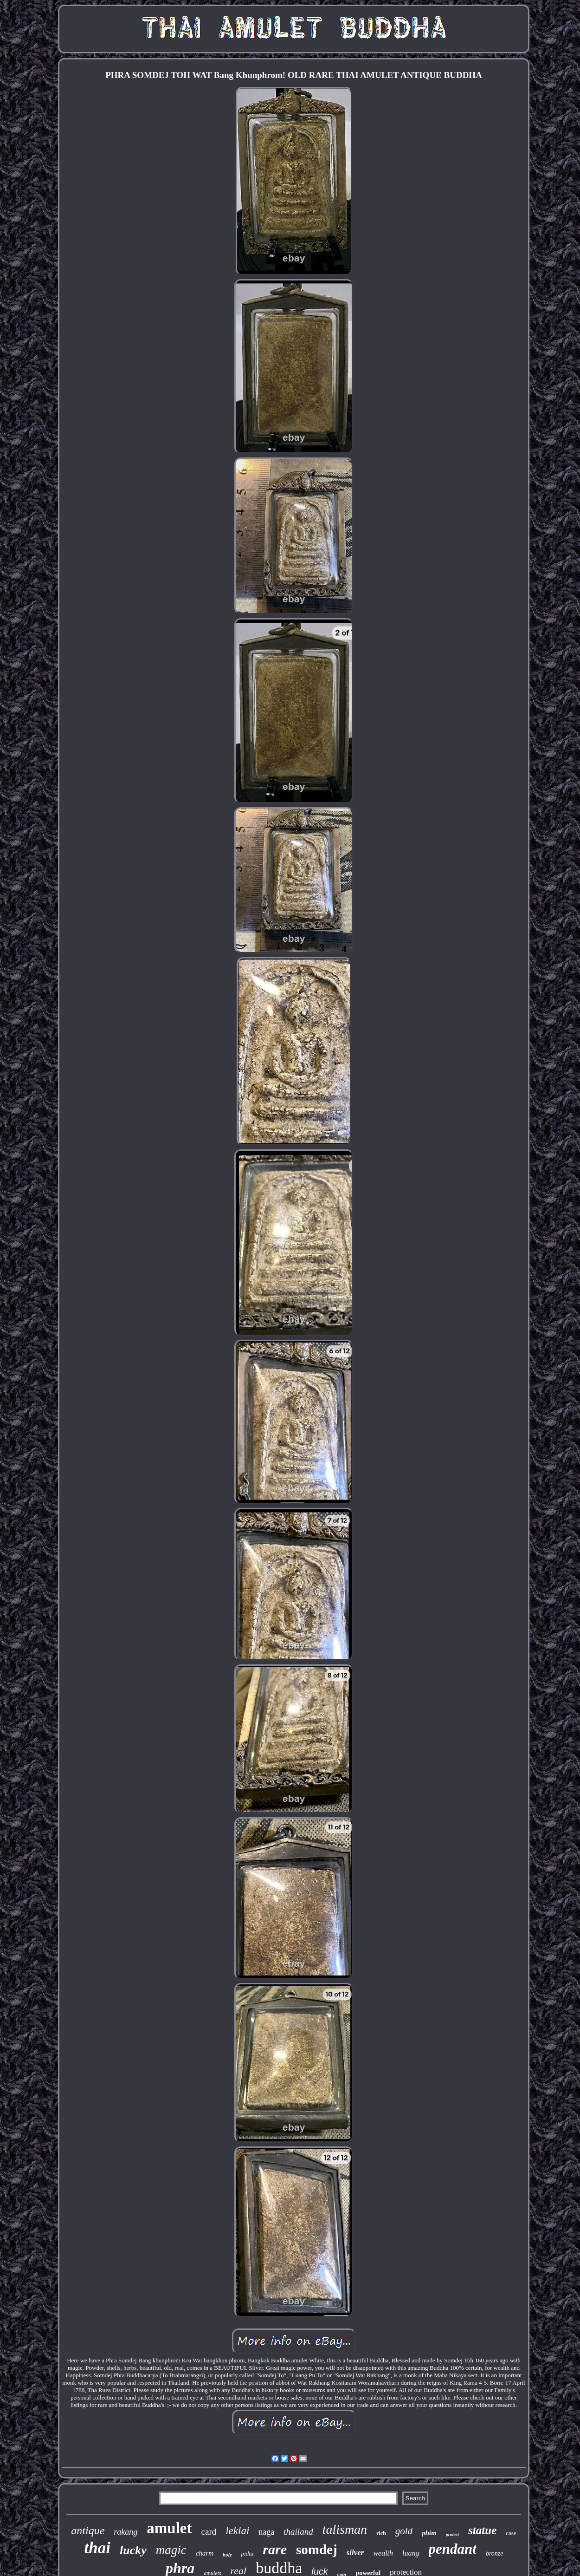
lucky (133, 2550)
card (209, 2532)
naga (266, 2532)
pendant (453, 2549)
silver (355, 2552)
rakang (125, 2532)
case (511, 2533)
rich (381, 2533)
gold (403, 2531)
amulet (169, 2528)
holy (227, 2554)
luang (410, 2553)
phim (429, 2533)
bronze (494, 2553)
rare (275, 2549)
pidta (247, 2553)
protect (452, 2534)
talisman (344, 2529)
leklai (237, 2531)
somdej (316, 2549)
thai (97, 2548)
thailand (298, 2532)
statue (482, 2530)
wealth (383, 2553)
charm (204, 2553)
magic (171, 2550)
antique (87, 2530)
